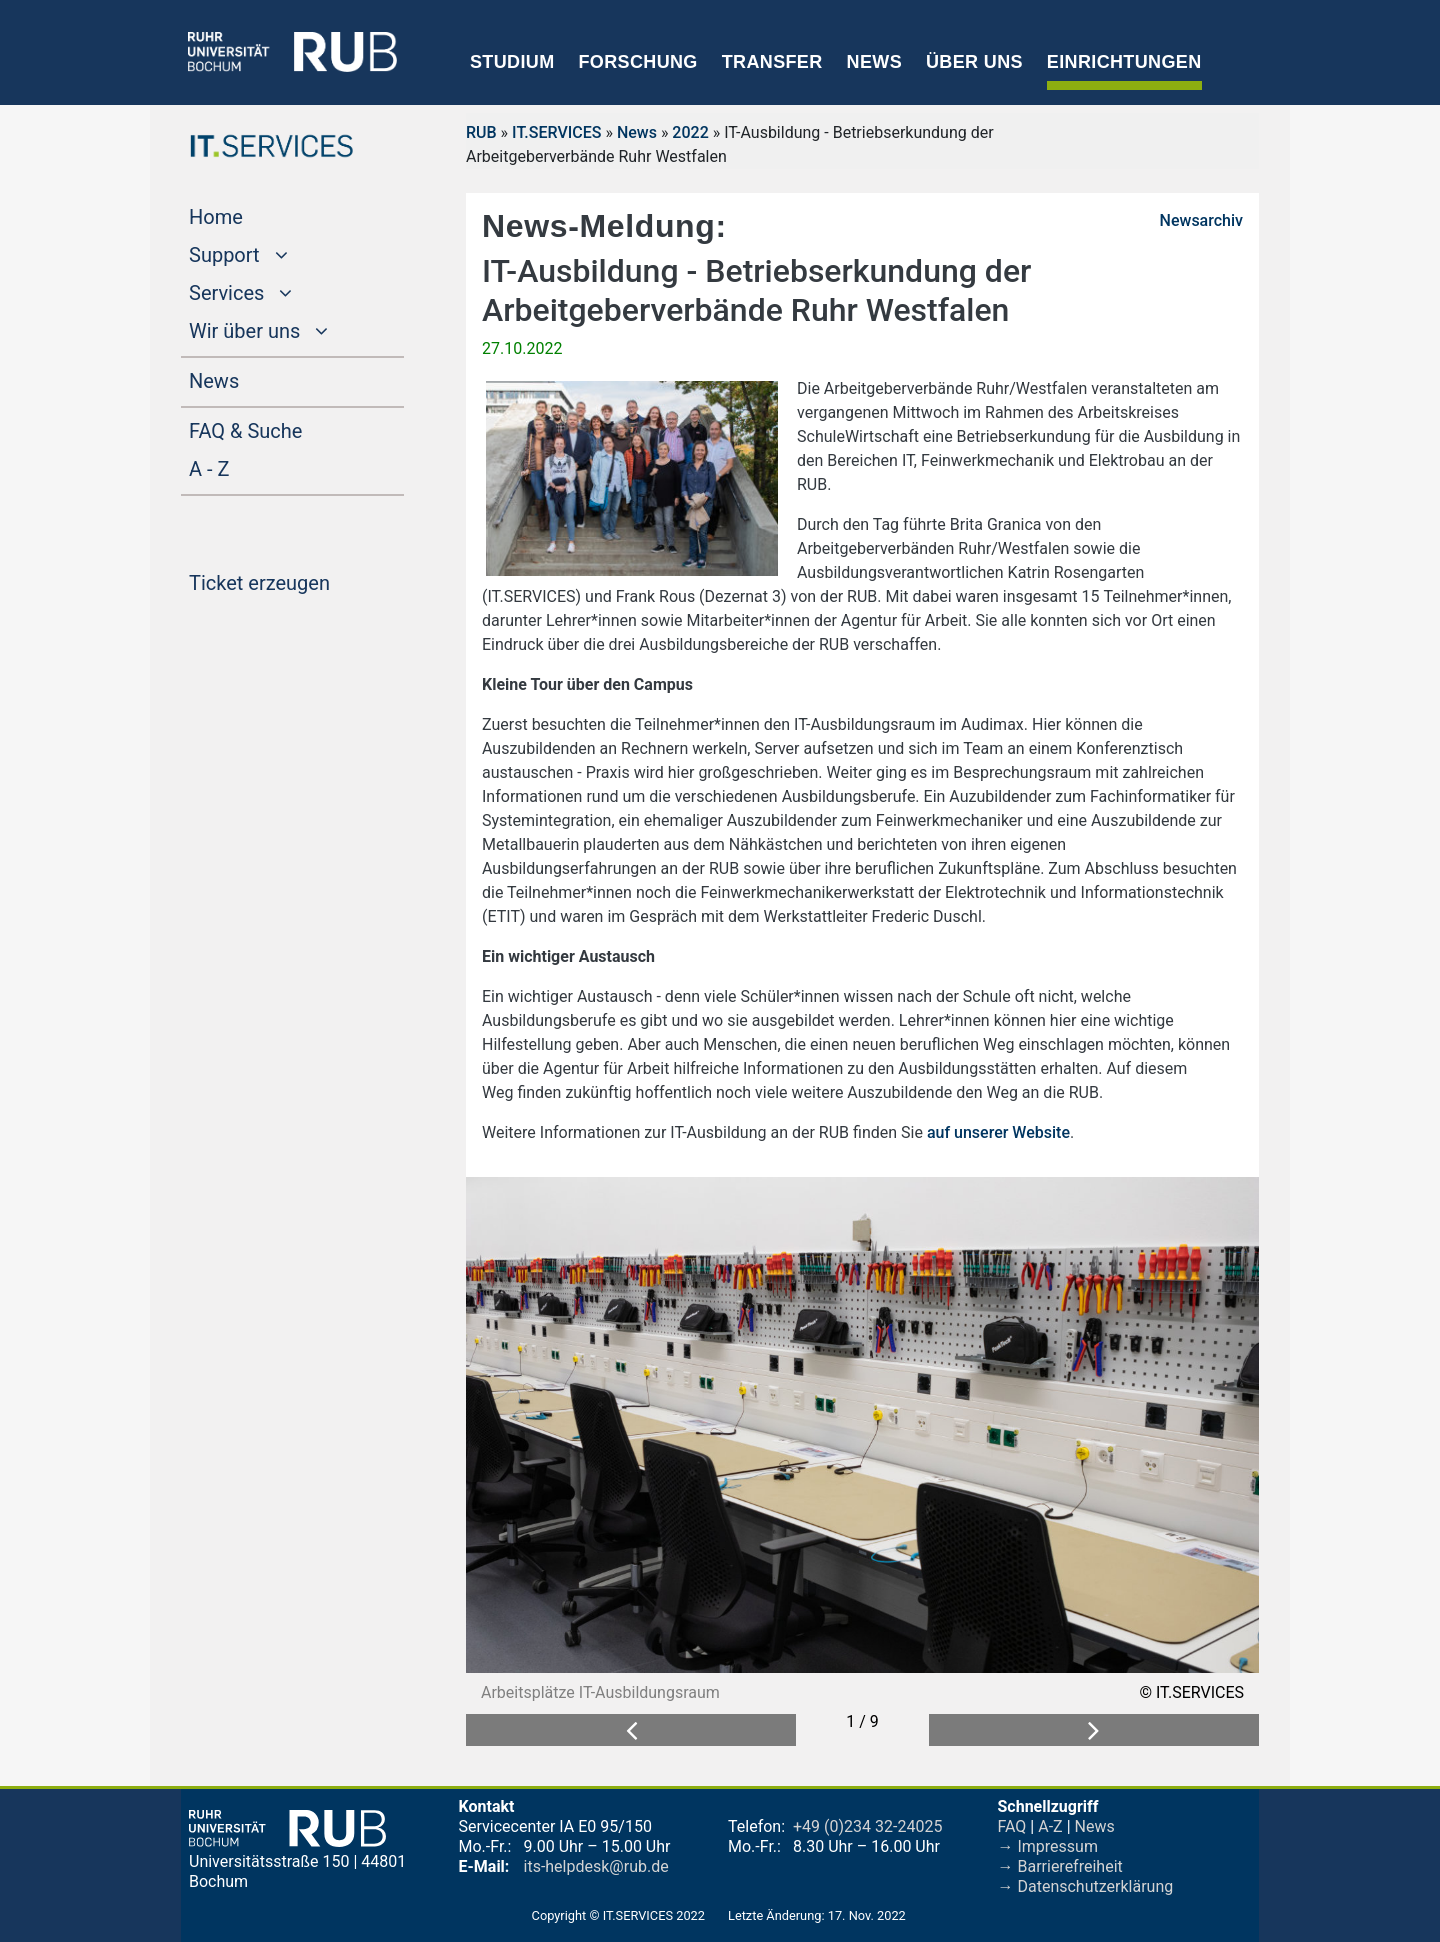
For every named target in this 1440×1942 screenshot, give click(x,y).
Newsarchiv (1201, 220)
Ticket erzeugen (296, 581)
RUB (481, 132)
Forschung (637, 62)
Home (254, 215)
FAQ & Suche (245, 431)
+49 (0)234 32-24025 (867, 1826)
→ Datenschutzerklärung (1086, 1886)
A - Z (247, 467)
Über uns (974, 62)
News (874, 62)
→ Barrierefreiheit (1060, 1866)
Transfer (772, 62)
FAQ (1012, 1826)
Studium (512, 62)
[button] (631, 1730)
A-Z (1050, 1826)
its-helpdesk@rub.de (596, 1866)
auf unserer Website (998, 1132)
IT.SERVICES (556, 132)
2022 (690, 132)
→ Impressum (1048, 1846)
